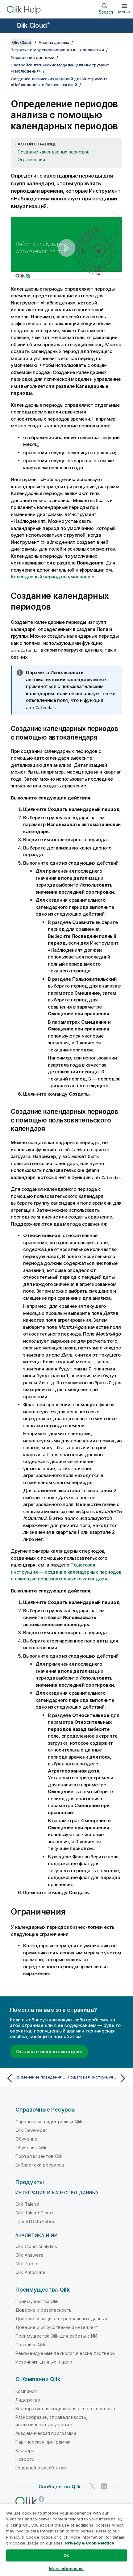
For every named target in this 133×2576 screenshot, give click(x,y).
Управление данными (32, 57)
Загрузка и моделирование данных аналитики (57, 49)
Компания (26, 2391)
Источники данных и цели (43, 2361)
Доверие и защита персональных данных (61, 2318)
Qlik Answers (29, 2255)
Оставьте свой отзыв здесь (49, 2051)
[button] (66, 248)
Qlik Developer (31, 2130)
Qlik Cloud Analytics (36, 2246)
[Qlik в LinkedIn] (104, 2486)
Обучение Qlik (31, 2147)
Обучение (26, 2139)
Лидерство (27, 2399)
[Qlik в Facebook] (41, 2499)
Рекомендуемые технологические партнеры (65, 2353)
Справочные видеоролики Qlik (48, 2121)
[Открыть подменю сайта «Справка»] (8, 26)
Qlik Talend (27, 2204)
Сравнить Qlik (30, 2344)
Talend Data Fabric (35, 2221)
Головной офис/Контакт (41, 2467)
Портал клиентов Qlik (39, 2156)
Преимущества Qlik (37, 2301)
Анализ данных (54, 42)
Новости (24, 2459)
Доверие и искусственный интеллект (56, 2327)
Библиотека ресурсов (39, 2164)
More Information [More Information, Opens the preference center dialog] (66, 2568)
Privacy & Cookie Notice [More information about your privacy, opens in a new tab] (89, 2542)
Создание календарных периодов (53, 151)
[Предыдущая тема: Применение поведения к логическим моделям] (35, 2078)
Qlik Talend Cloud (34, 2212)
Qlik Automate (30, 2272)
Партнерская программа (42, 2441)
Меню (124, 11)
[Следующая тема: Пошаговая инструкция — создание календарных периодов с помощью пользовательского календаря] (98, 2078)
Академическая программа (45, 2433)
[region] (66, 2539)
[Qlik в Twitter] (92, 2486)
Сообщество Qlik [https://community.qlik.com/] (60, 2487)
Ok (66, 2555)
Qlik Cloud (33, 25)
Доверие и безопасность (43, 2310)
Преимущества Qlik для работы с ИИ (56, 2336)
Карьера (24, 2450)
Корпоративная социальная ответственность (66, 2408)
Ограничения (31, 159)
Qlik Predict (27, 2263)
